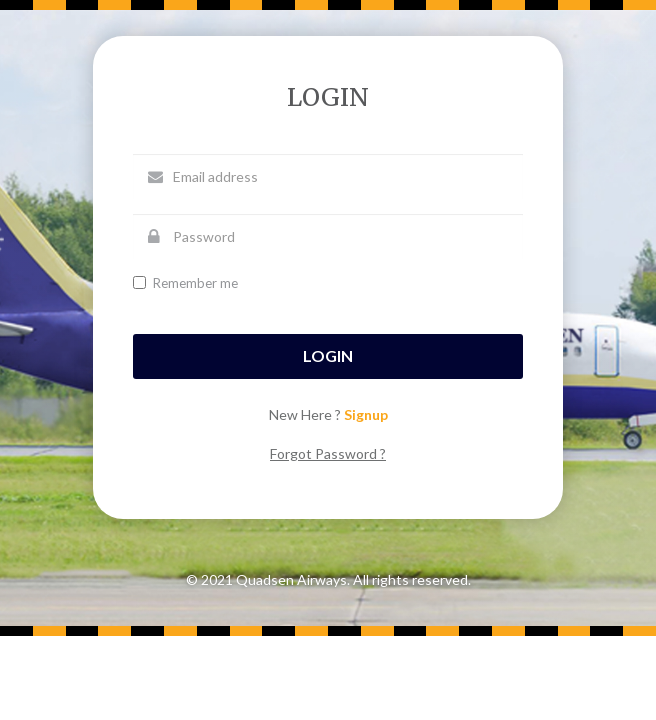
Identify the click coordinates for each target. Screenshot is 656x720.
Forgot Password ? (328, 453)
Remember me (185, 283)
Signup (366, 414)
